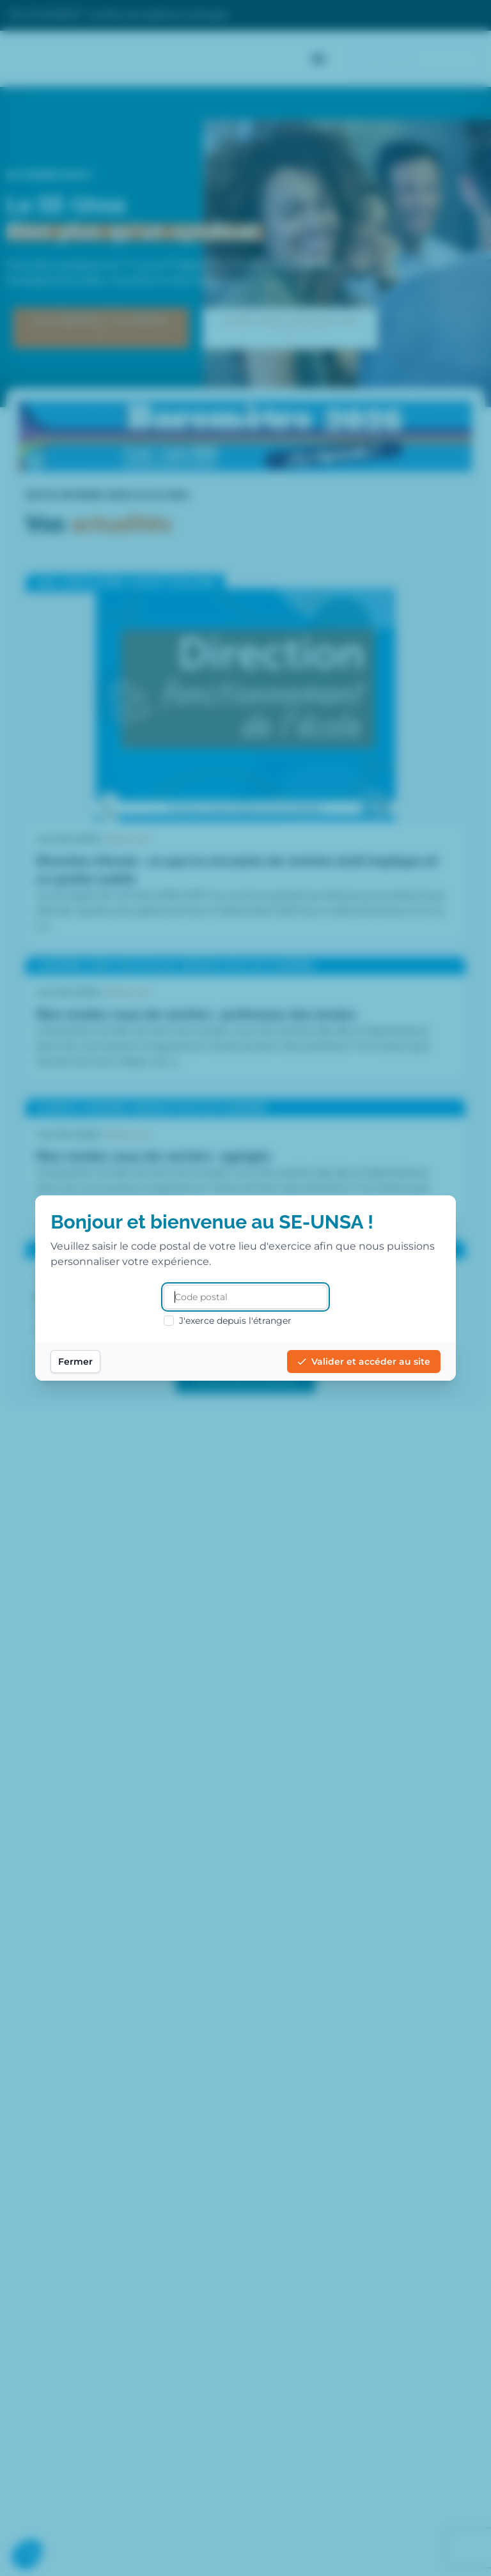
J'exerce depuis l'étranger (228, 1320)
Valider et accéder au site (337, 1361)
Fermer (101, 1361)
